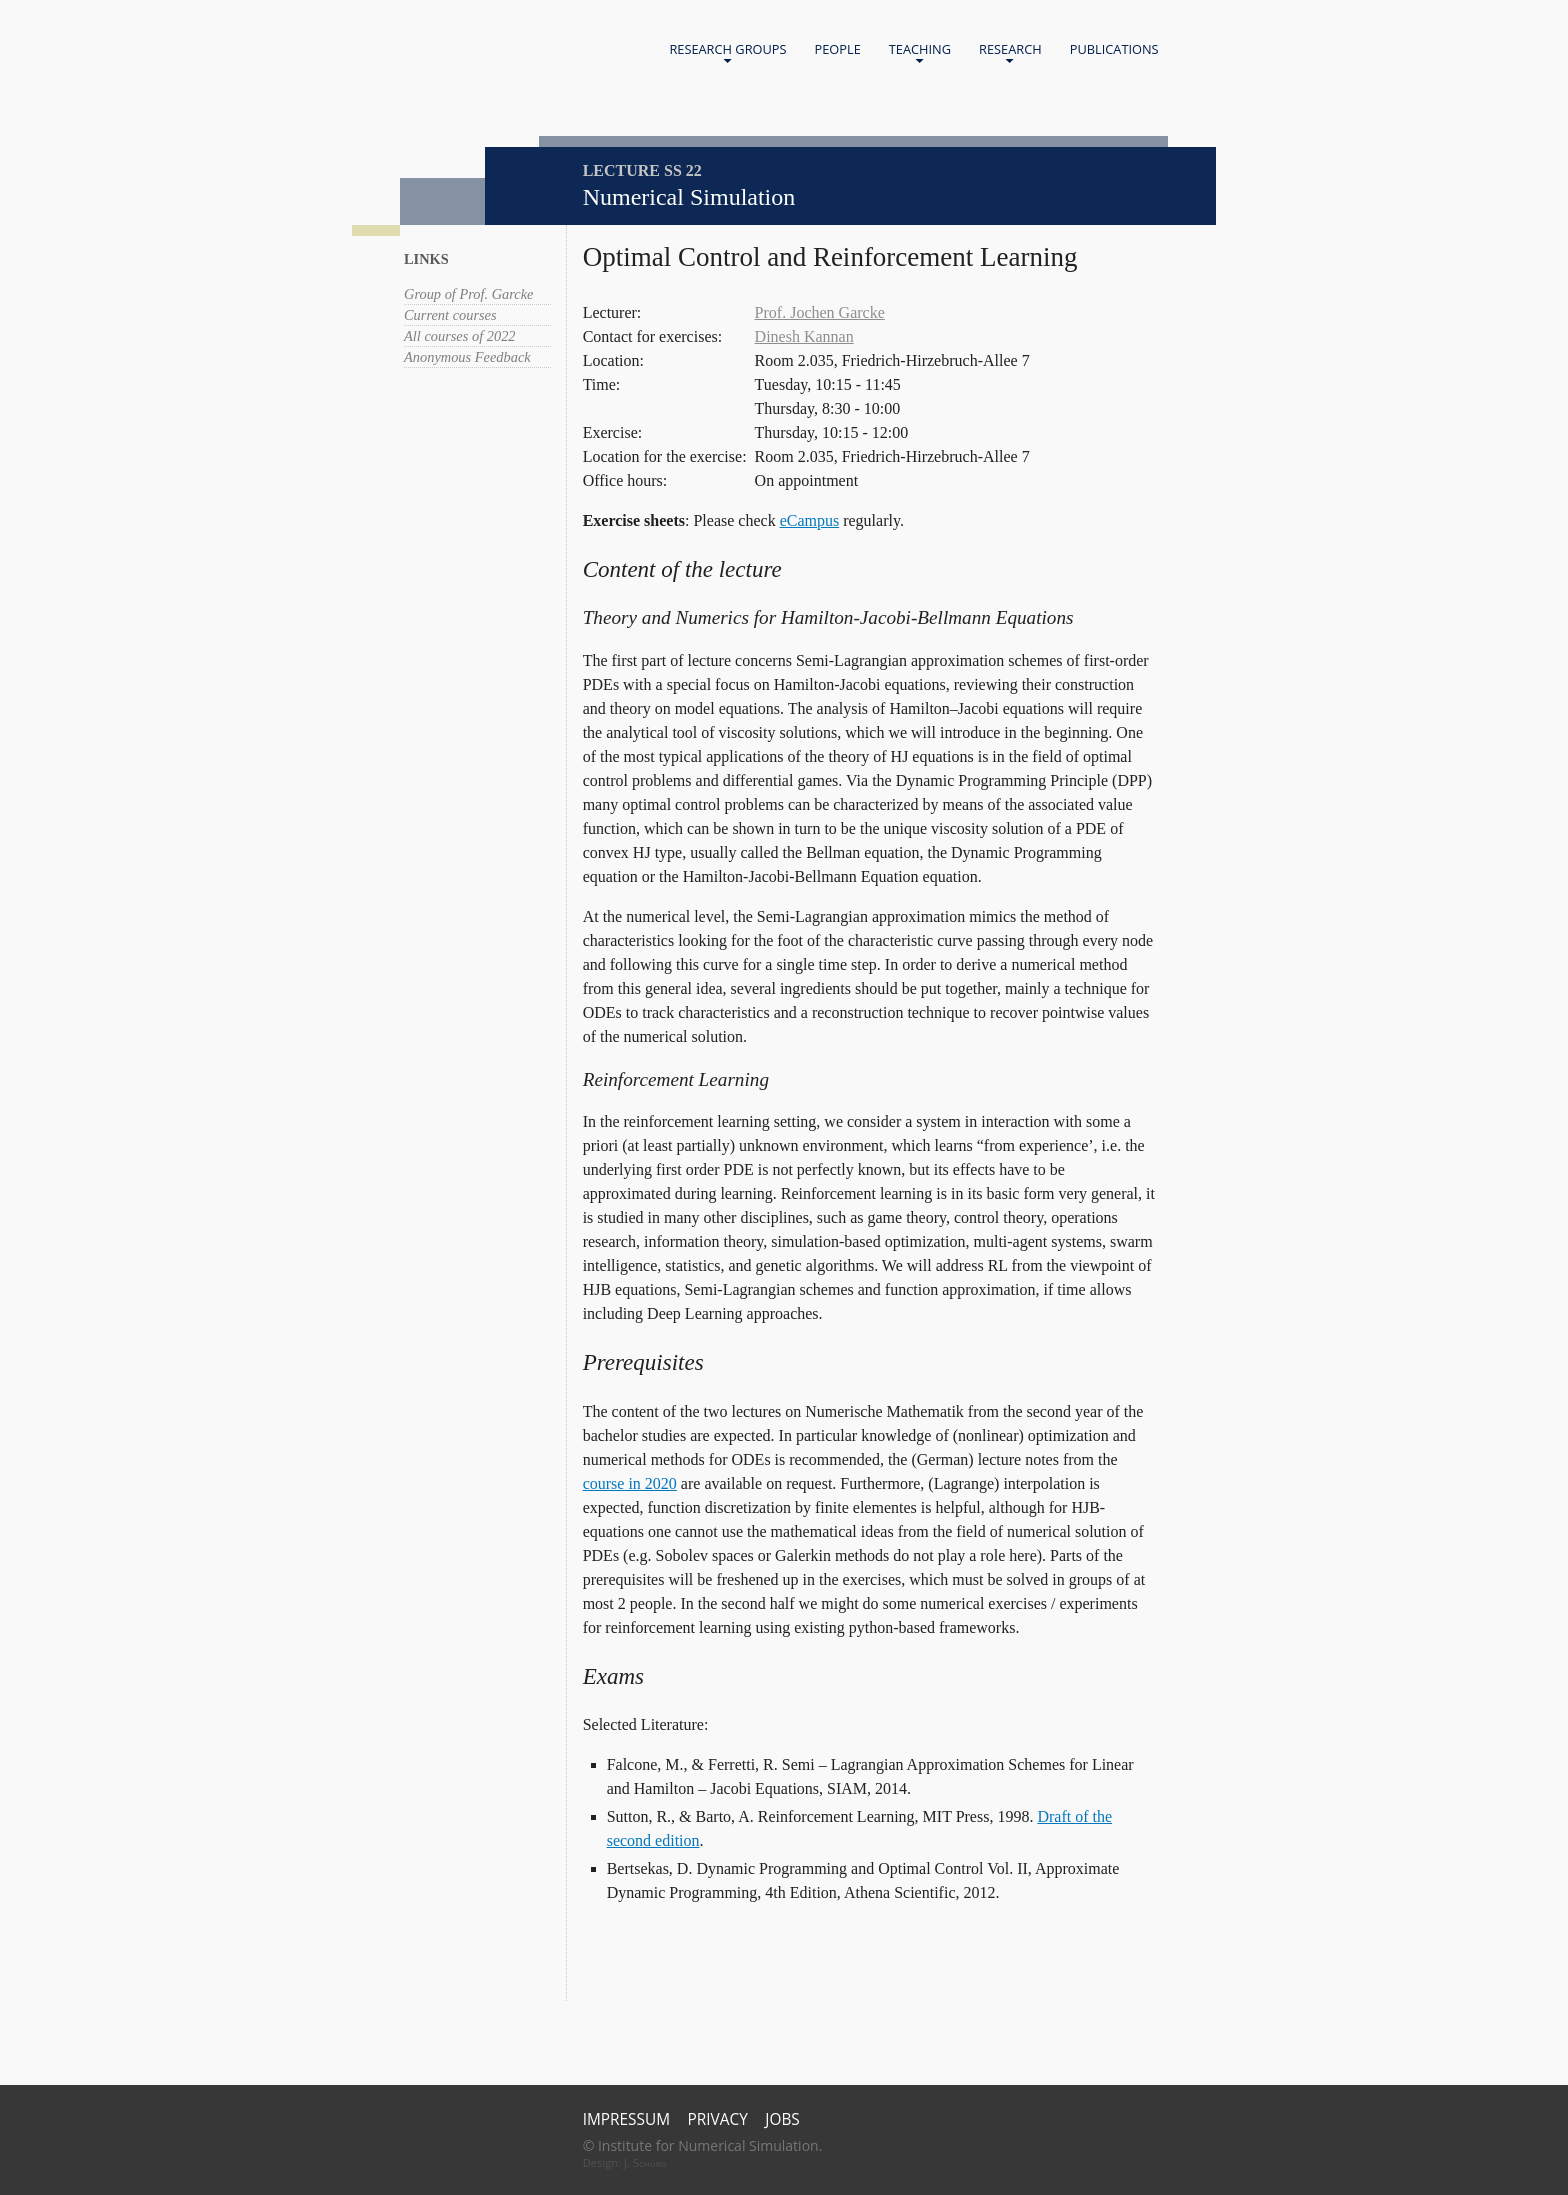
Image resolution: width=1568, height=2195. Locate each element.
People (838, 49)
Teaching (920, 53)
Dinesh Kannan (804, 336)
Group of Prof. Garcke (469, 294)
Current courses (450, 315)
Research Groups (727, 53)
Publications (1114, 49)
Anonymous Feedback (467, 357)
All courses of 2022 (460, 336)
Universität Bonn (541, 78)
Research (1010, 53)
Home (500, 51)
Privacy (718, 2119)
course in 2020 (630, 1483)
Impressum (626, 2119)
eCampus (810, 520)
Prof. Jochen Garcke (820, 312)
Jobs (782, 2119)
